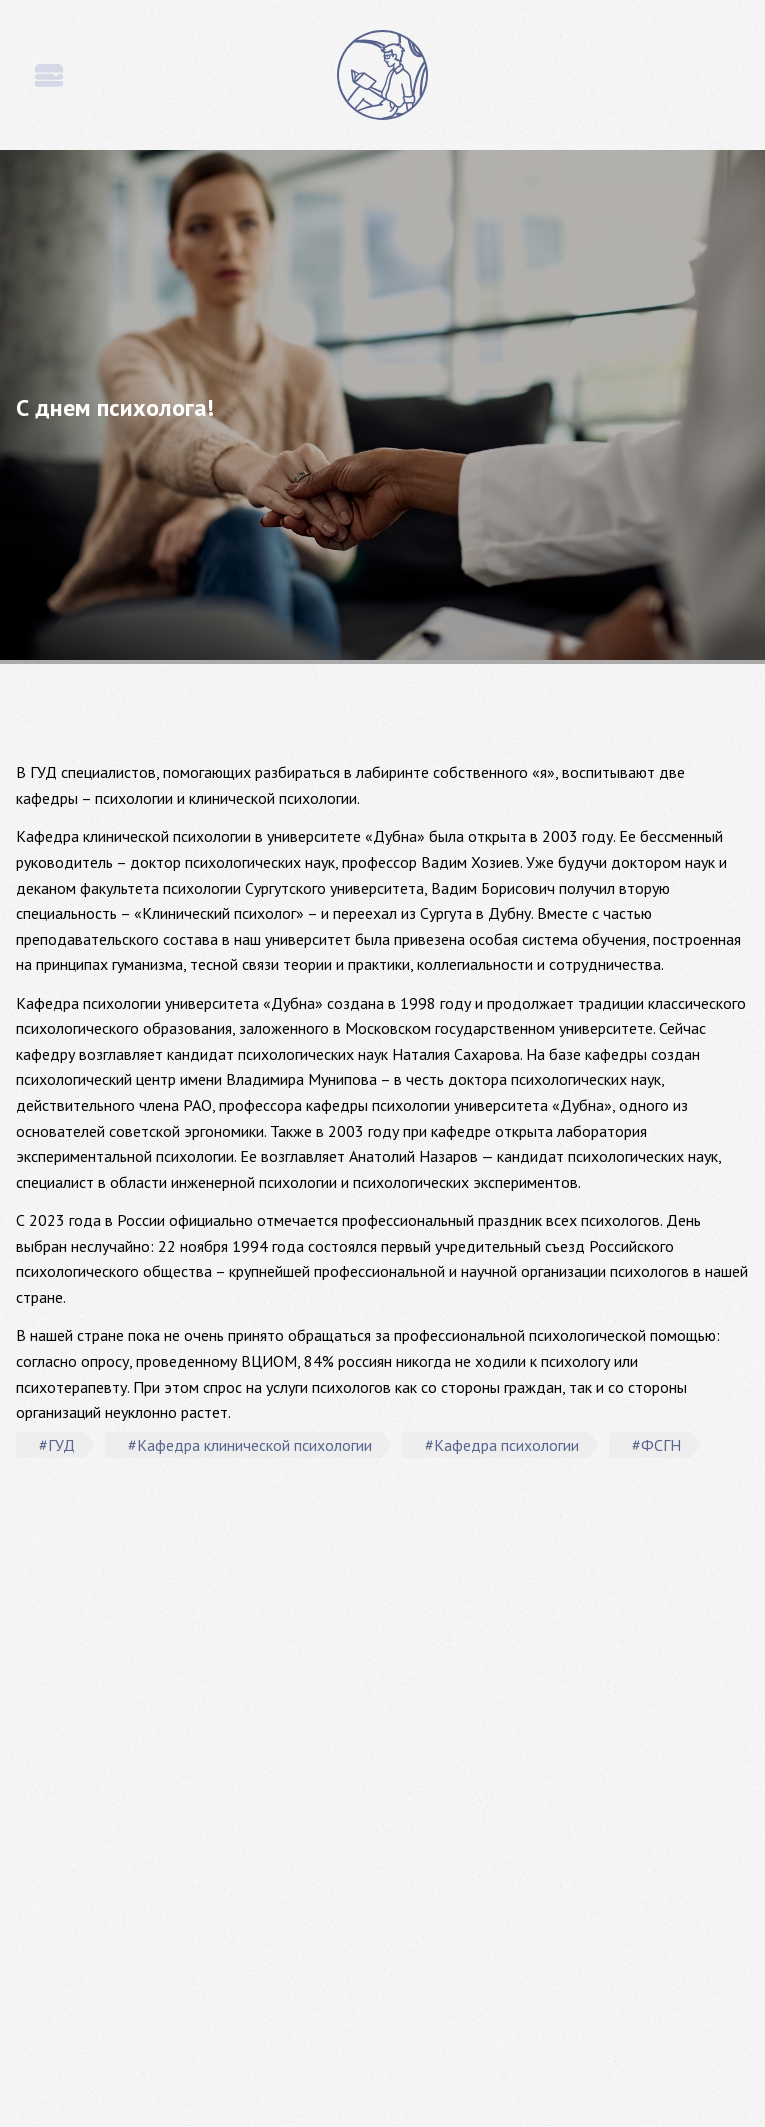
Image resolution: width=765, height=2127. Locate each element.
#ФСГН (656, 1445)
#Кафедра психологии (502, 1445)
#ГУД (57, 1445)
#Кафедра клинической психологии (250, 1445)
